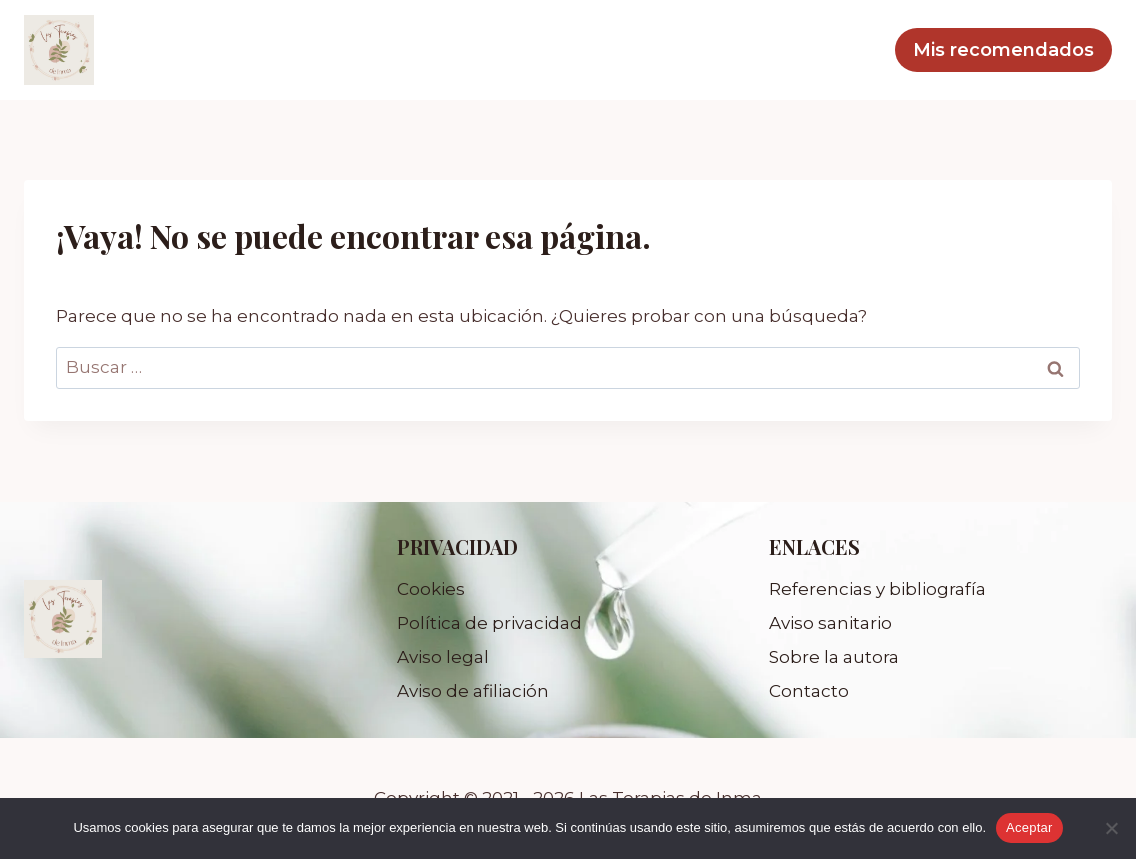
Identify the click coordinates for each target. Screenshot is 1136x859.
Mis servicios (735, 50)
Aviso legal (443, 657)
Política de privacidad (489, 623)
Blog (849, 50)
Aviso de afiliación (473, 691)
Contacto (809, 691)
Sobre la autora (834, 657)
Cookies (431, 589)
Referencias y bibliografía (877, 589)
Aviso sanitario (830, 623)
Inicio (617, 50)
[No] (1111, 828)
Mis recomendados (1003, 50)
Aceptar (1029, 827)
